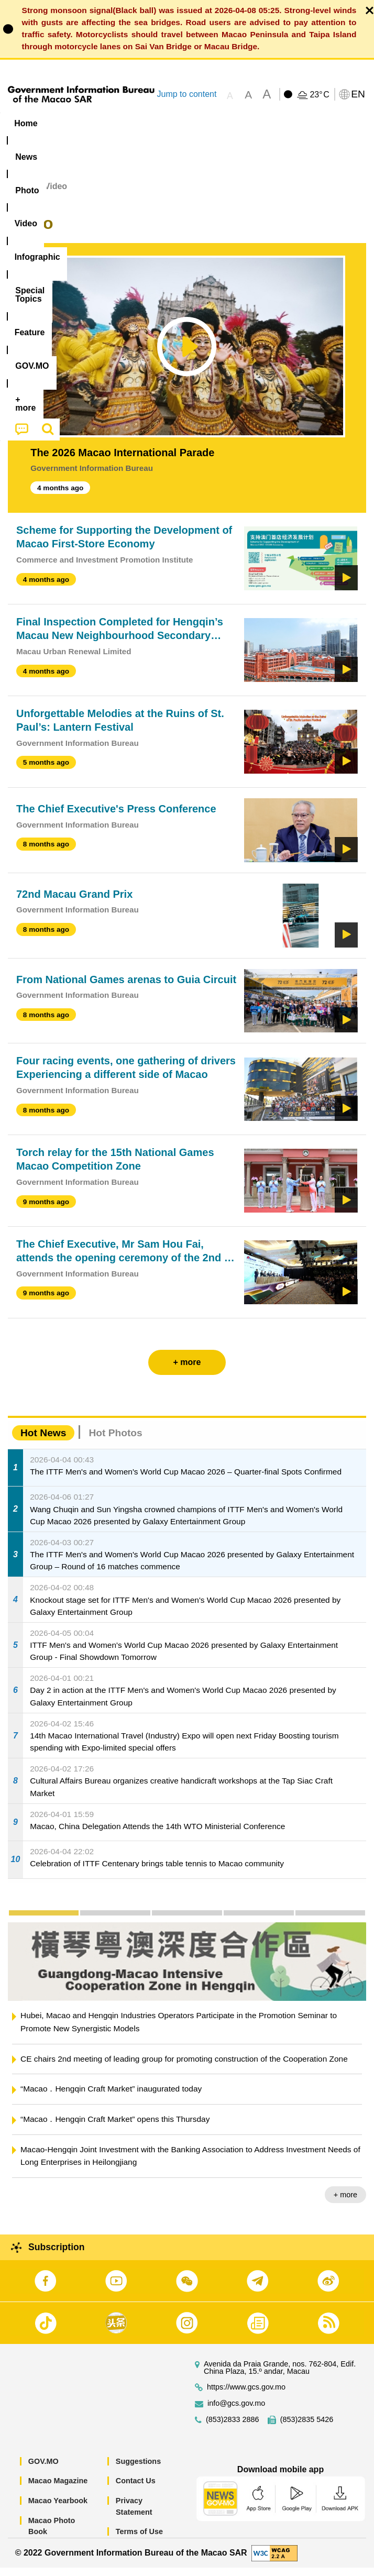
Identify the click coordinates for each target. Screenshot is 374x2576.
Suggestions (138, 2469)
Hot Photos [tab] (115, 1441)
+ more (345, 2203)
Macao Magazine (58, 2489)
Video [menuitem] (157, 123)
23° (319, 95)
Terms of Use (139, 2540)
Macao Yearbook (57, 2509)
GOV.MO (43, 2469)
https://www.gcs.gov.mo (246, 2395)
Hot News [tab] (43, 1441)
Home (19, 194)
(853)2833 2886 (232, 2428)
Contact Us (136, 2489)
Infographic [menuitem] (212, 123)
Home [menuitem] (25, 123)
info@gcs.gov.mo (236, 2412)
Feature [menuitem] (348, 123)
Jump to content (186, 94)
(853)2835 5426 (307, 2428)
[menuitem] (67, 123)
